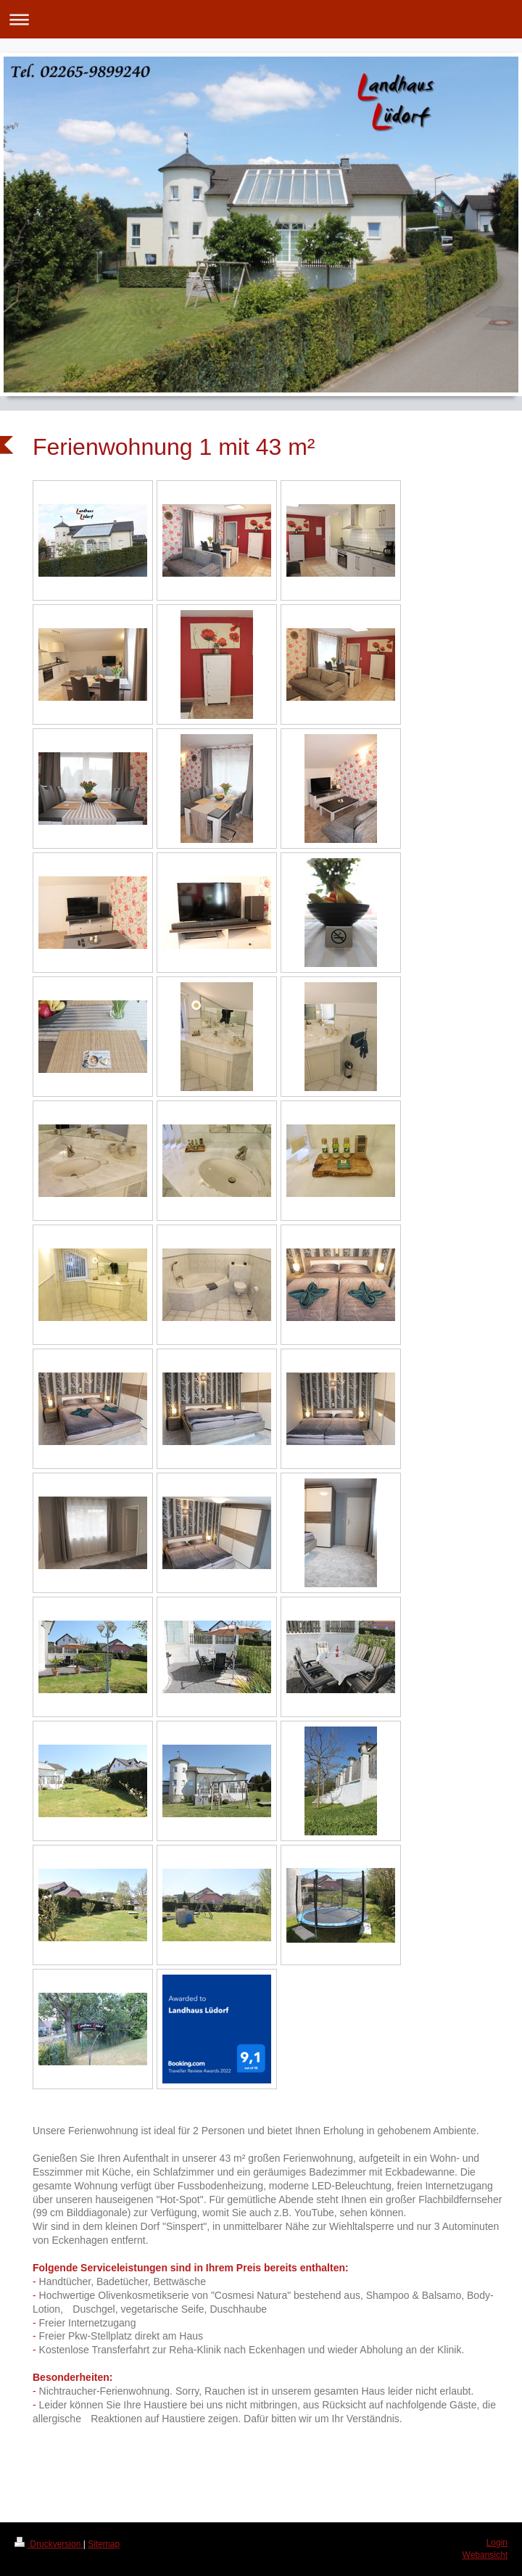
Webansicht (485, 2555)
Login (497, 2543)
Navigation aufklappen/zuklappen (261, 19)
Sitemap (104, 2544)
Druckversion (48, 2544)
